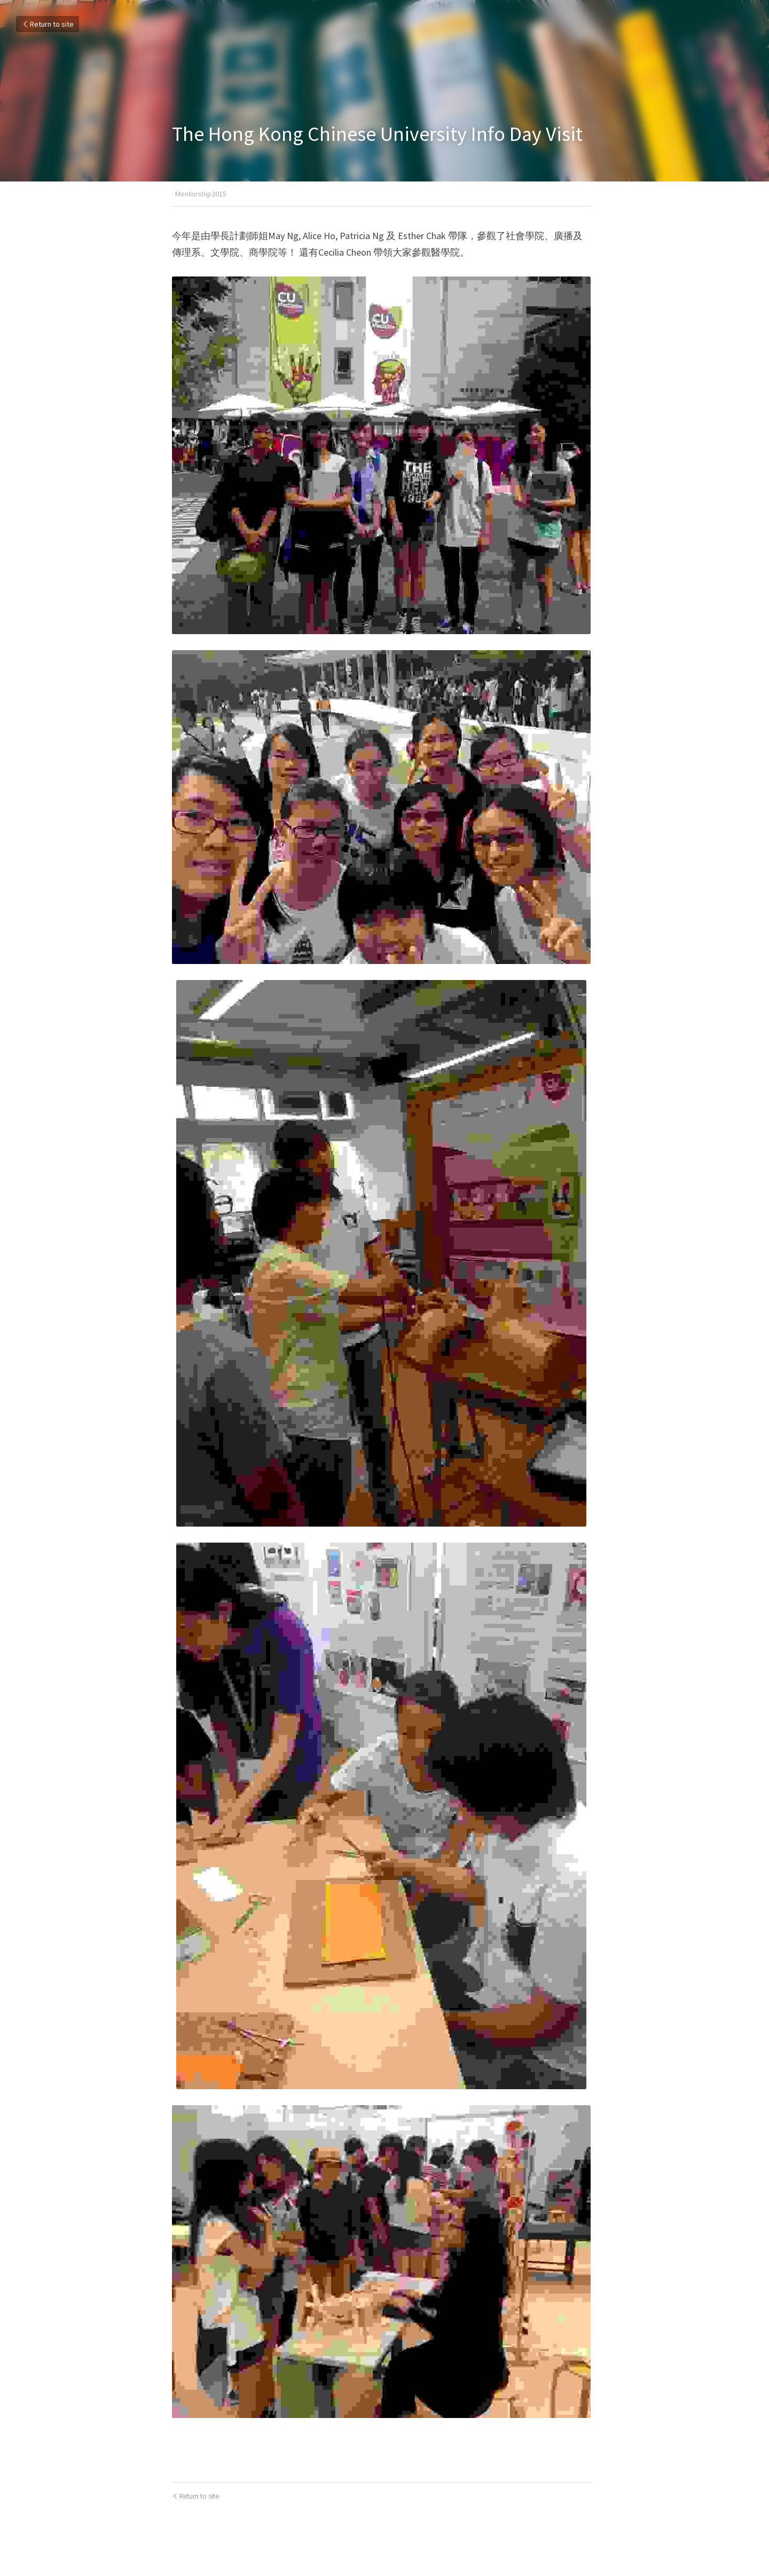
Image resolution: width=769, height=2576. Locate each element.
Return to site (47, 24)
